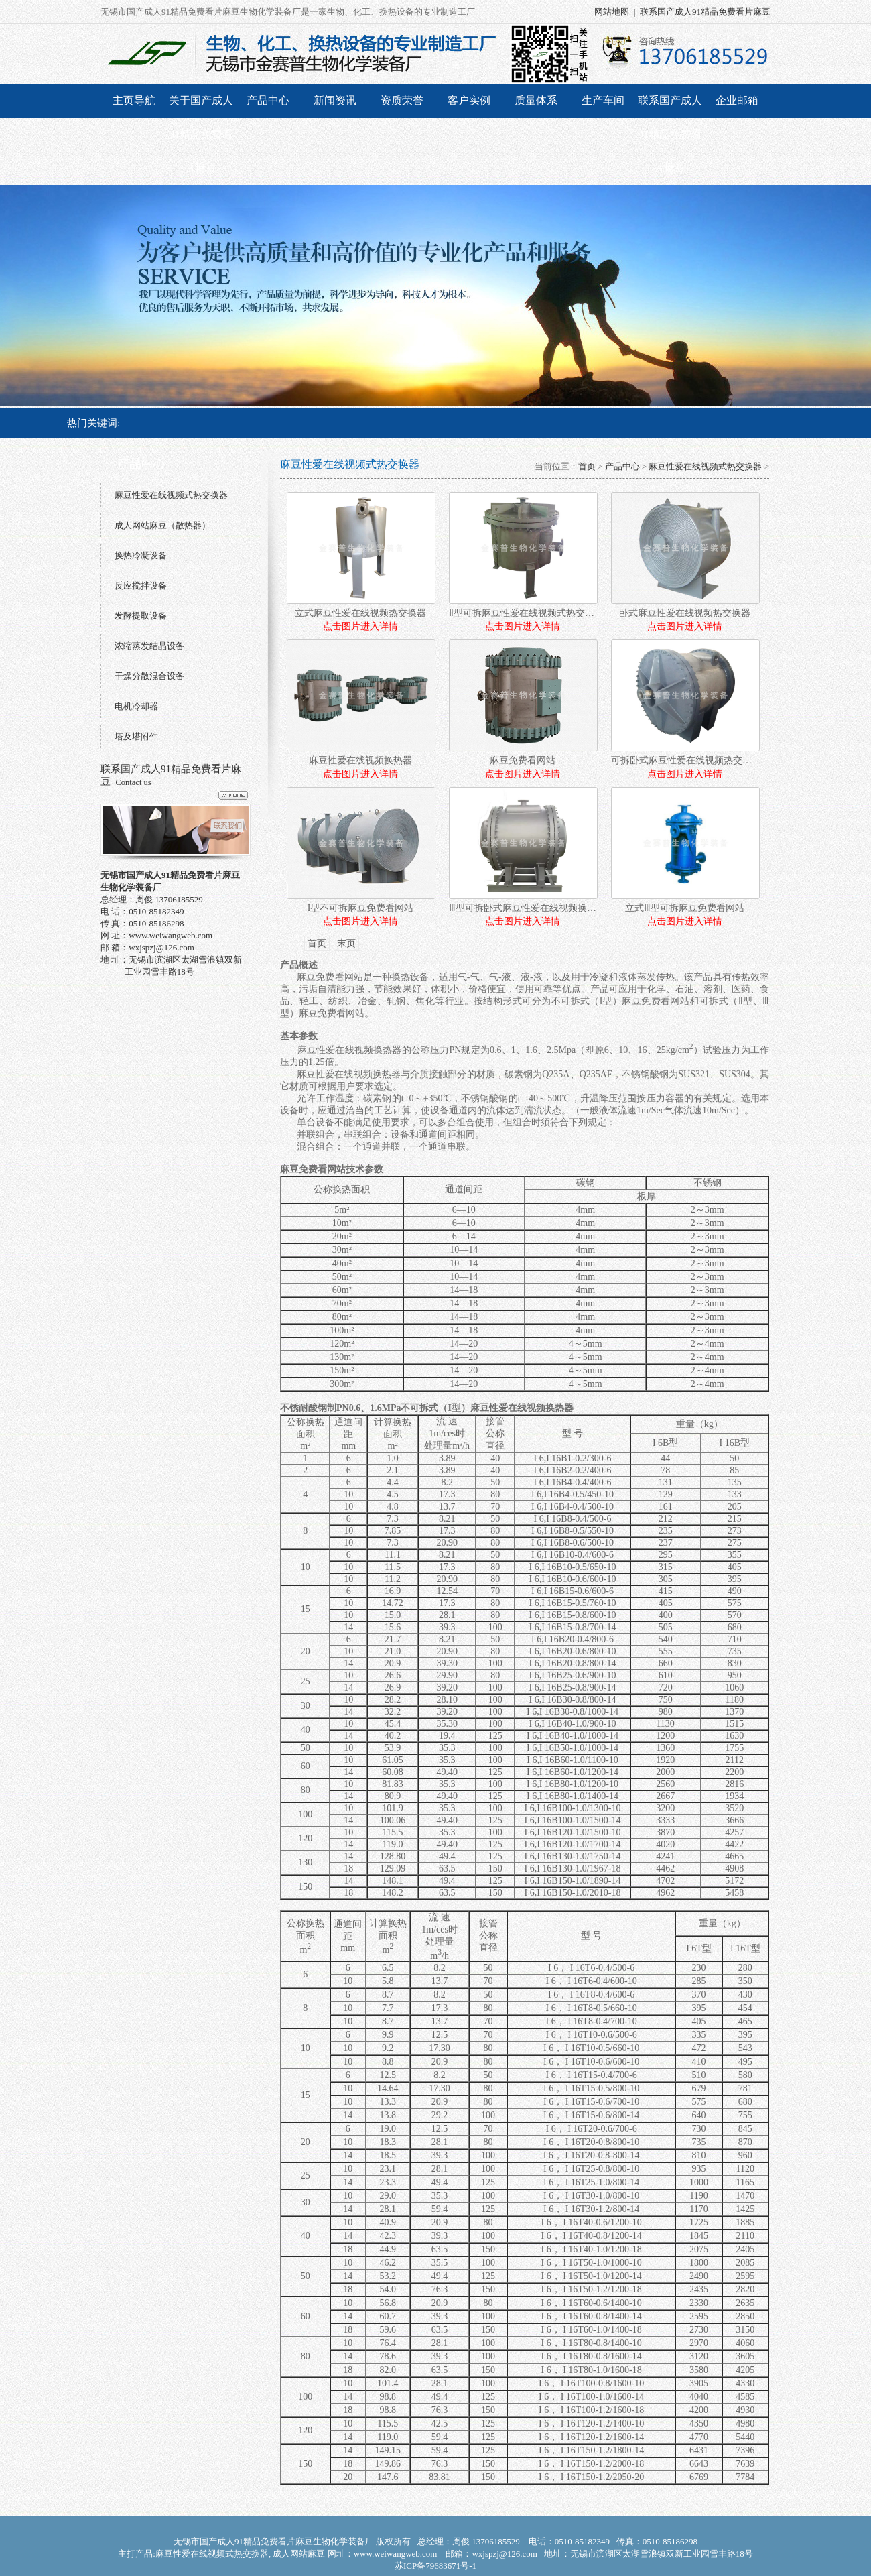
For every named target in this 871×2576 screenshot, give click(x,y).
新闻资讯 (335, 100)
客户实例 (469, 100)
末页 (346, 943)
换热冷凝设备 (141, 555)
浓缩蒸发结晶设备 (149, 646)
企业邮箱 (737, 100)
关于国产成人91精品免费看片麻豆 (201, 134)
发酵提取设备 (141, 616)
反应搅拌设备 (141, 585)
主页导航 (134, 100)
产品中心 (268, 100)
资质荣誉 (402, 100)
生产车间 (603, 100)
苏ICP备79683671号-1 (435, 2566)
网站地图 (611, 12)
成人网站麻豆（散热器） (162, 525)
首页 (587, 466)
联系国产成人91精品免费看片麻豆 (705, 12)
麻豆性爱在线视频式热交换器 (171, 495)
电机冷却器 (136, 706)
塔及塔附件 (136, 736)
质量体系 (536, 100)
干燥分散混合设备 (149, 676)
